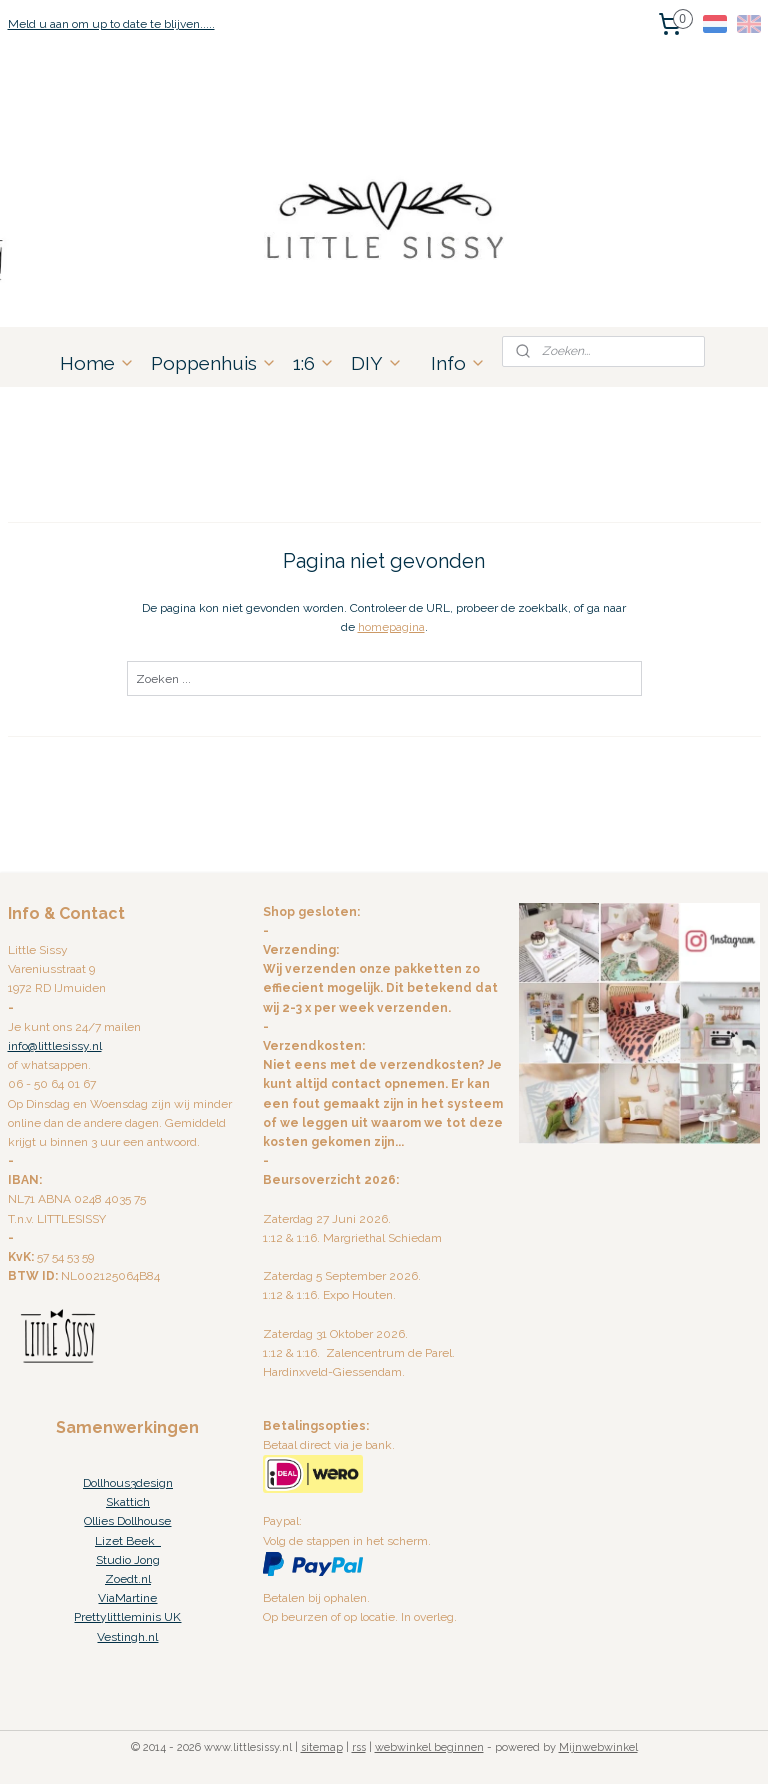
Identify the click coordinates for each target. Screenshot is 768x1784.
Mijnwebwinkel (598, 1747)
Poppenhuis (214, 363)
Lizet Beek (128, 1541)
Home (97, 363)
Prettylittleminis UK (127, 1617)
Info (458, 363)
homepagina (391, 627)
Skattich (128, 1502)
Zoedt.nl (128, 1579)
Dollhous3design (128, 1483)
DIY (377, 363)
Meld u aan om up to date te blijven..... (111, 24)
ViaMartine (127, 1598)
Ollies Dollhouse (127, 1521)
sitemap (322, 1747)
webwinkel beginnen (429, 1747)
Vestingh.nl (127, 1637)
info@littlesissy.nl (55, 1046)
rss (359, 1747)
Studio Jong (128, 1560)
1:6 (314, 363)
